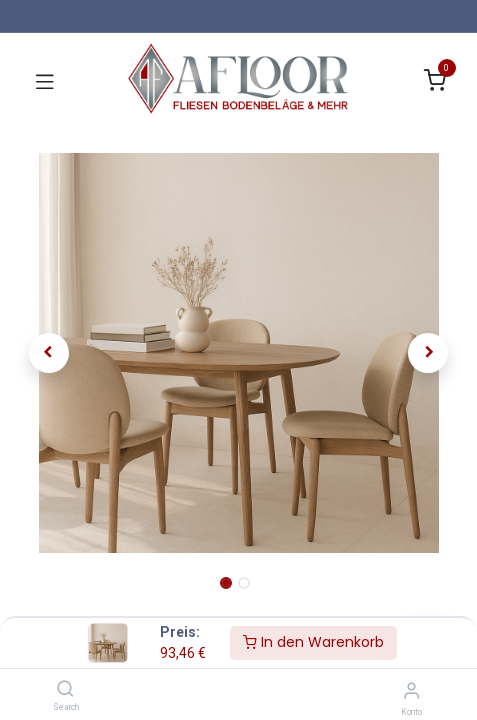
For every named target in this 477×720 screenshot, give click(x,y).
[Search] (65, 690)
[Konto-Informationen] (411, 690)
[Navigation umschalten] (45, 81)
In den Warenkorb (313, 642)
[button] (48, 353)
